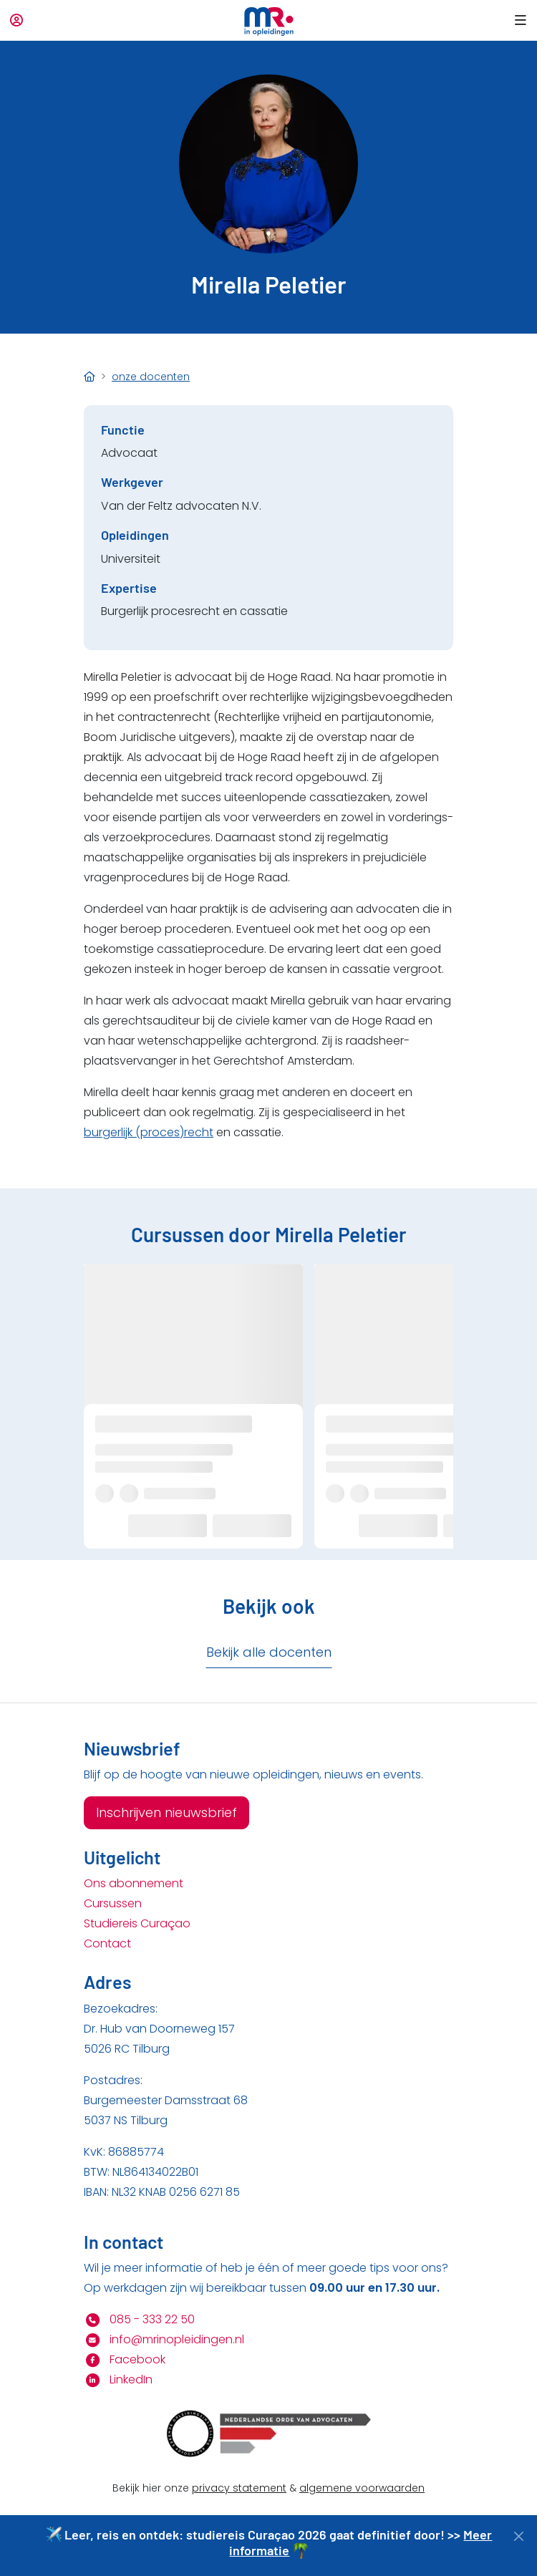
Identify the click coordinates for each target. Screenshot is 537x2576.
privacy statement (239, 2488)
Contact (107, 1943)
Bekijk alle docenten (269, 1652)
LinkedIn (118, 2379)
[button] (518, 20)
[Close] (519, 2536)
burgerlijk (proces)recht (148, 1132)
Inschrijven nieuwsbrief (166, 1812)
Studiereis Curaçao (137, 1923)
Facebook (124, 2359)
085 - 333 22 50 (139, 2319)
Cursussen (113, 1903)
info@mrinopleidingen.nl (164, 2339)
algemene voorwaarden (362, 2488)
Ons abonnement (133, 1883)
